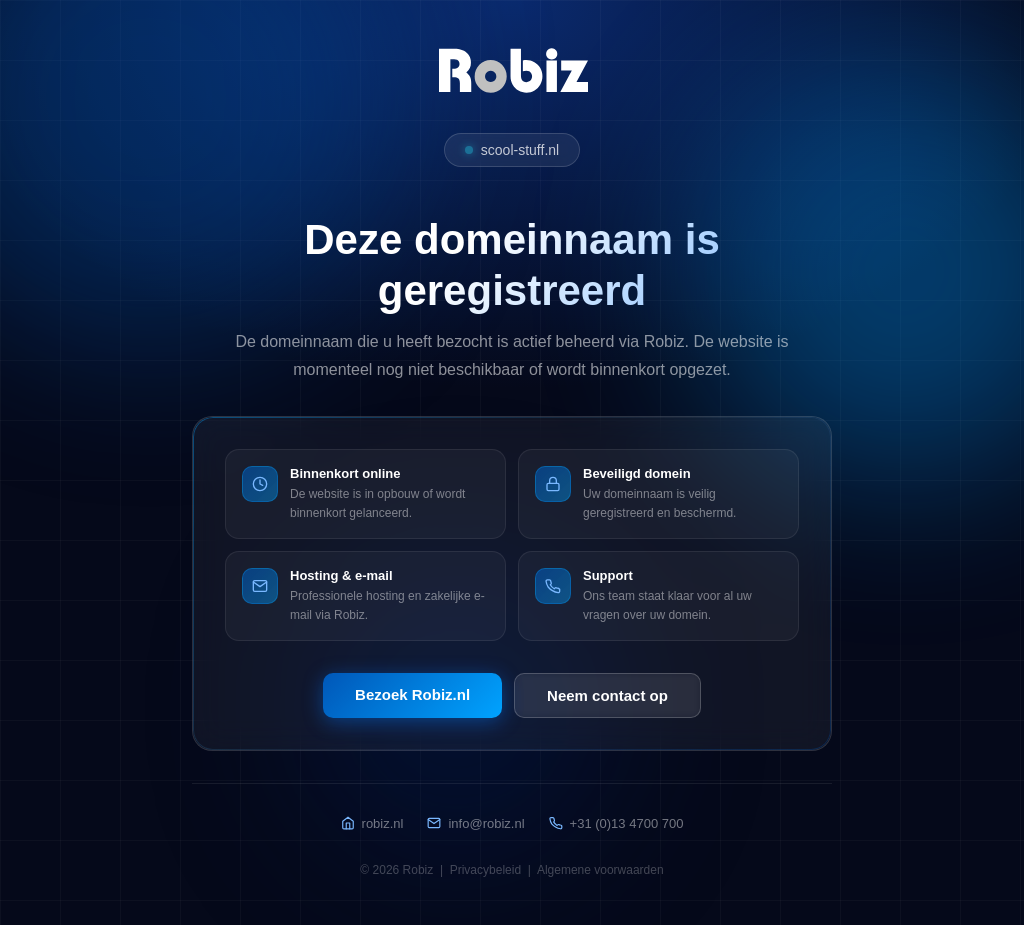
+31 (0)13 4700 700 (616, 823)
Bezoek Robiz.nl (412, 694)
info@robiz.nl (475, 823)
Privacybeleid (485, 870)
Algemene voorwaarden (600, 870)
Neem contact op (607, 695)
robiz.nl (372, 823)
